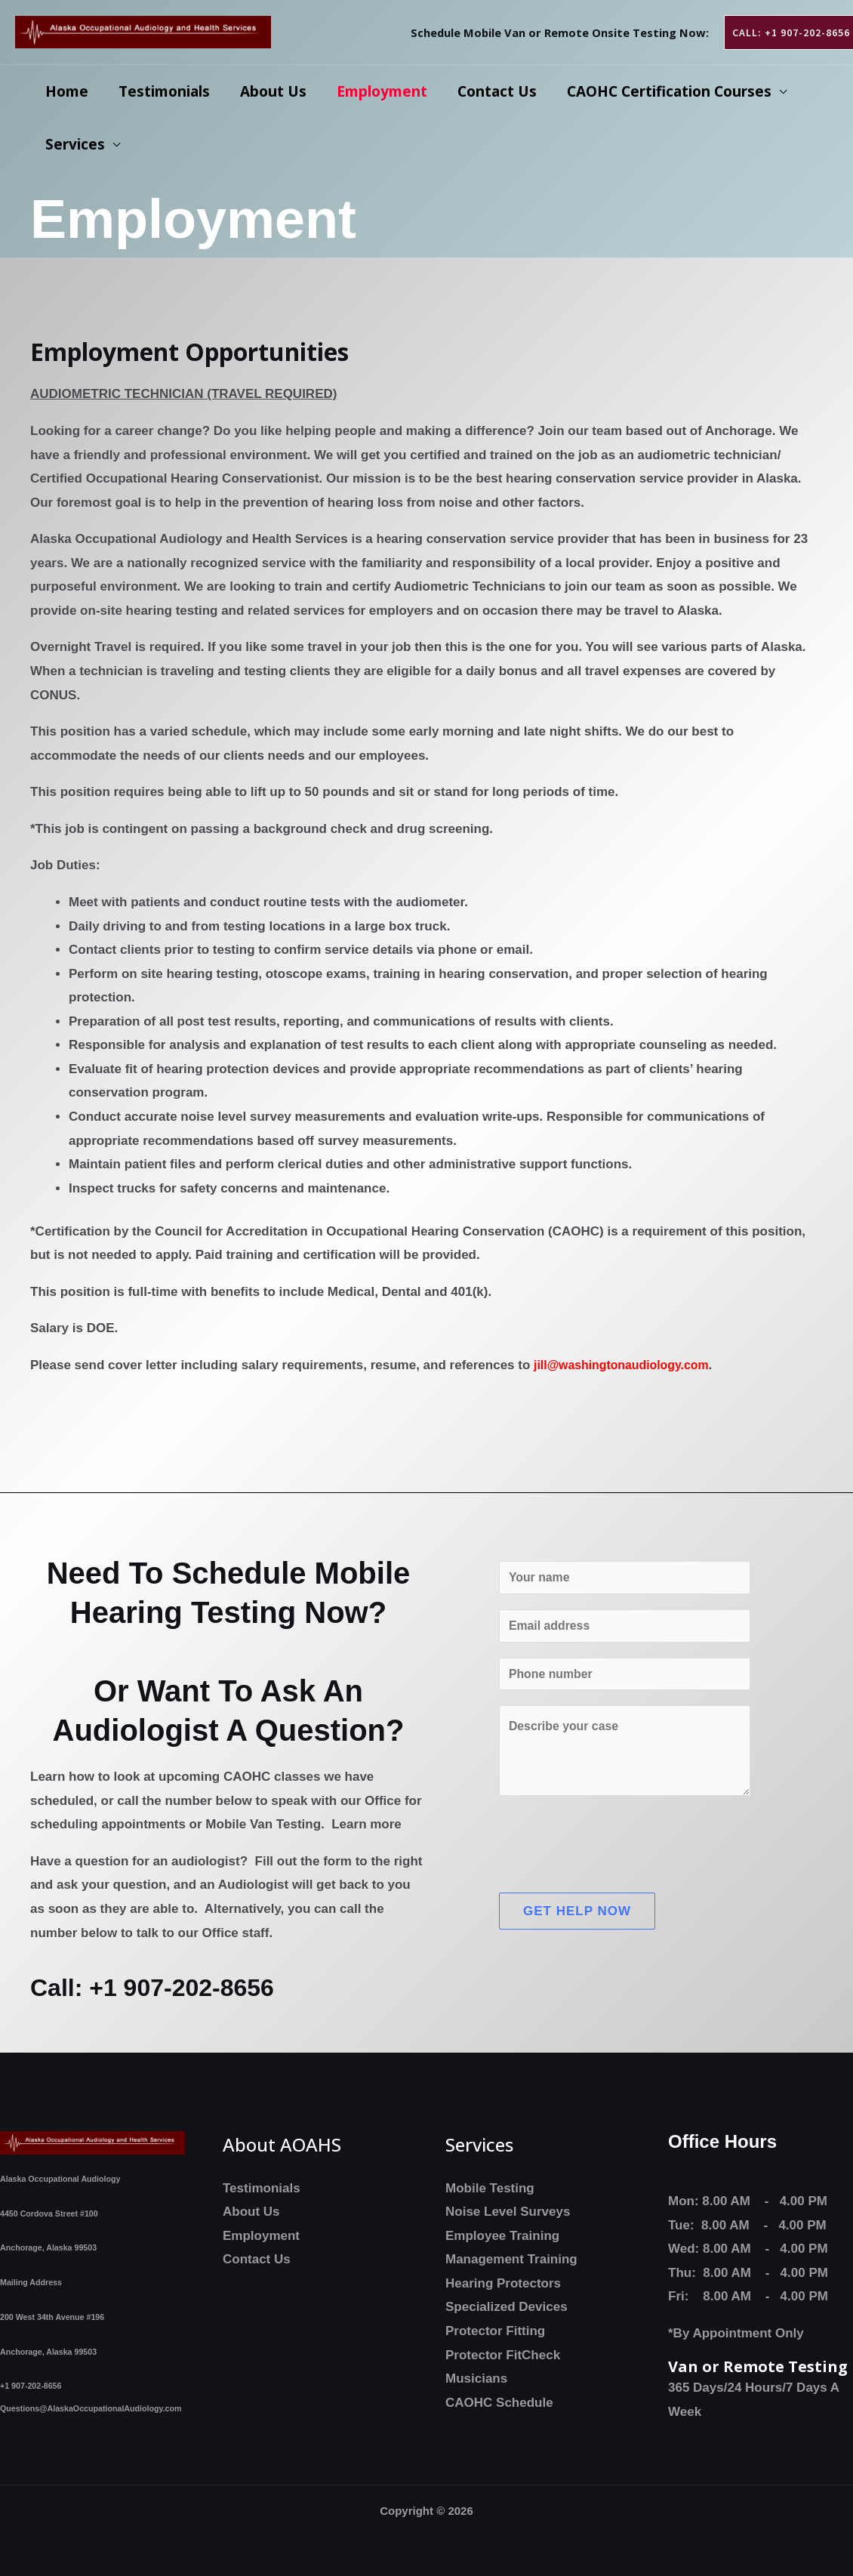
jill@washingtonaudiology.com (628, 1365)
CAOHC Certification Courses (661, 91)
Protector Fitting (495, 2331)
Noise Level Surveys (507, 2211)
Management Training (511, 2259)
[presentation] (613, 1849)
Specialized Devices (506, 2307)
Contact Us (490, 91)
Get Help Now (577, 1920)
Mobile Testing (489, 2188)
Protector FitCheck (502, 2355)
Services (74, 144)
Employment (376, 91)
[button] (781, 32)
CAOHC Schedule (499, 2403)
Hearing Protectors (503, 2283)
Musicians (476, 2378)
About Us (269, 91)
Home (66, 91)
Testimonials (162, 91)
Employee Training (502, 2236)
